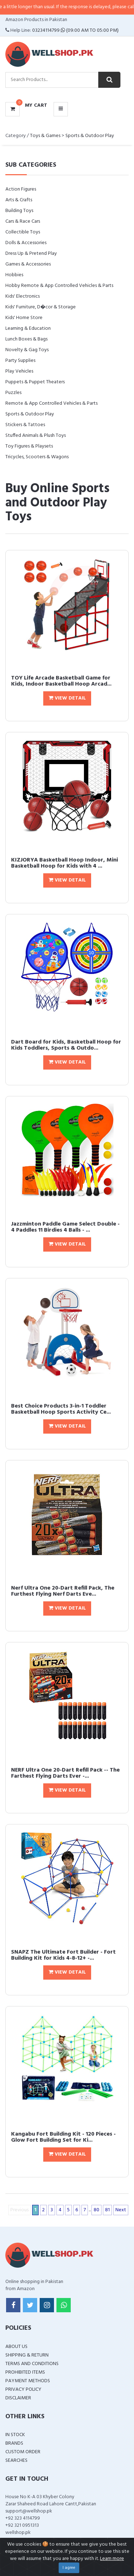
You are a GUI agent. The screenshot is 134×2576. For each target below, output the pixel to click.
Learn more (112, 2559)
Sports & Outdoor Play (89, 136)
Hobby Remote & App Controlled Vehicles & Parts (59, 286)
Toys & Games (45, 136)
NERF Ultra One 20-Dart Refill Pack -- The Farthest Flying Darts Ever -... (65, 1773)
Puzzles (13, 393)
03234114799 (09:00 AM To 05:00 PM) (75, 30)
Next (120, 2210)
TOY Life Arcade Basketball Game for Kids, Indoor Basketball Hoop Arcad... (61, 681)
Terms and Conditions (32, 2364)
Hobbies (14, 275)
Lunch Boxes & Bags (26, 339)
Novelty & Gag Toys (27, 350)
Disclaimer (18, 2398)
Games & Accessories (28, 264)
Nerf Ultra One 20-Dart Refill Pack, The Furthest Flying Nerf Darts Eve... (62, 1591)
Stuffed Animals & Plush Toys (35, 435)
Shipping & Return (27, 2355)
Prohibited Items (25, 2372)
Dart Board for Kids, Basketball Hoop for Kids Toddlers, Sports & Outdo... (66, 1045)
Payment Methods (27, 2381)
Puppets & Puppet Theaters (35, 382)
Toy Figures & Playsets (29, 446)
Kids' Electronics (22, 296)
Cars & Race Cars (22, 221)
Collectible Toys (22, 232)
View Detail (67, 698)
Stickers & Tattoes (25, 425)
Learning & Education (28, 328)
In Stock (15, 2435)
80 (96, 2210)
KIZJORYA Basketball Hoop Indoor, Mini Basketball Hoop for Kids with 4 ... (64, 863)
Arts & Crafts (18, 200)
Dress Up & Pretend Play (31, 253)
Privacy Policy (23, 2389)
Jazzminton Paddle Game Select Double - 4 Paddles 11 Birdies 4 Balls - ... (65, 1227)
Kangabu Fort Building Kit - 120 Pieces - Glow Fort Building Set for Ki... (63, 2137)
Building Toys (19, 211)
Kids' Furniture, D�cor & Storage (40, 307)
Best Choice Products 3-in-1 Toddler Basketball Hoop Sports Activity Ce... (61, 1409)
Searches (16, 2460)
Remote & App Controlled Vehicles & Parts (51, 403)
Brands (14, 2443)
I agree (69, 2567)
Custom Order (22, 2452)
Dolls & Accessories (25, 243)
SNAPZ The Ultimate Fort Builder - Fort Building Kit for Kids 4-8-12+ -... (63, 1955)
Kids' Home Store (24, 318)
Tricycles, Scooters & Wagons (37, 457)
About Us (16, 2347)
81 (107, 2210)
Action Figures (20, 189)
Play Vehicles (19, 371)
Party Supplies (20, 361)
